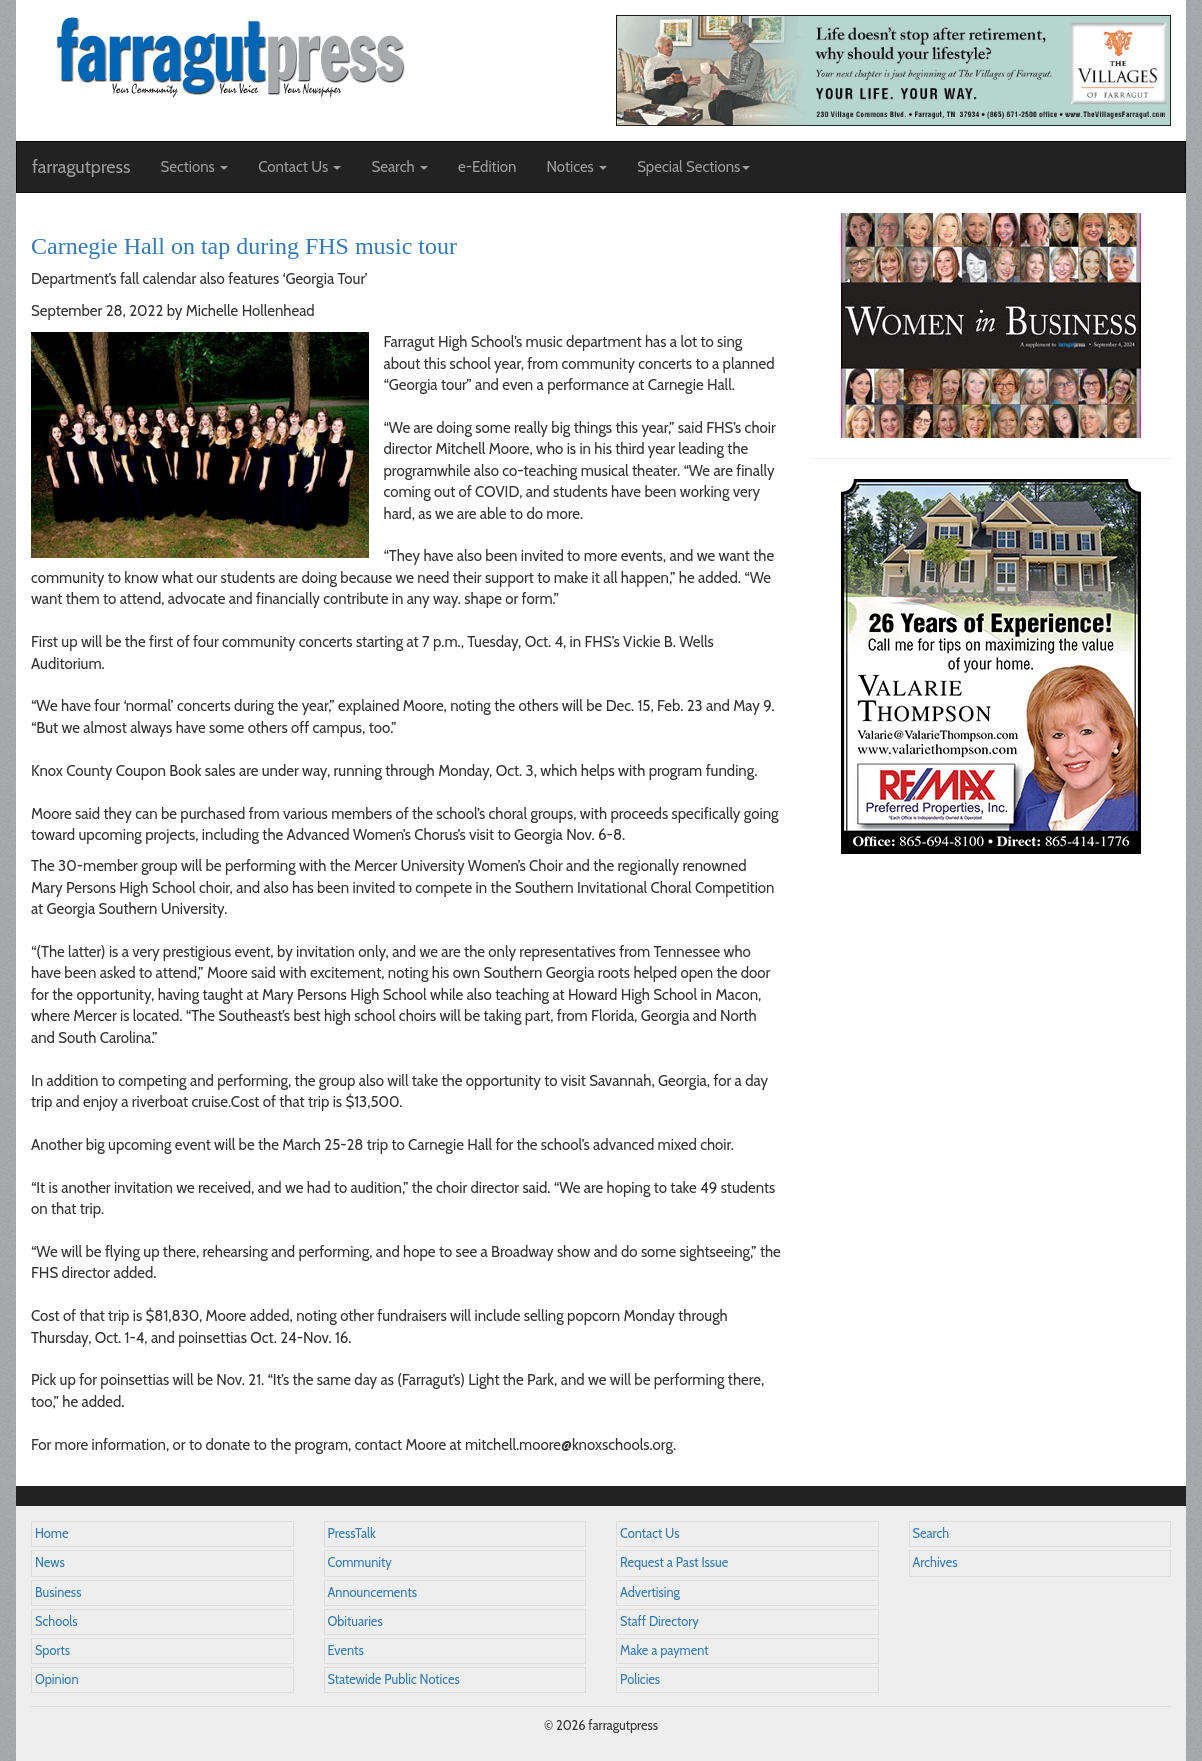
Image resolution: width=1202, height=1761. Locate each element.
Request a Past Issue (674, 1562)
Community (360, 1562)
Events (346, 1650)
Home (52, 1533)
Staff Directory (659, 1621)
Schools (56, 1621)
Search (931, 1533)
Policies (640, 1679)
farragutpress (81, 167)
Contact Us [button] (299, 167)
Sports (52, 1650)
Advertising (650, 1592)
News (50, 1562)
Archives (935, 1562)
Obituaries (355, 1621)
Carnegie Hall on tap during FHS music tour (244, 246)
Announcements (372, 1592)
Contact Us (649, 1533)
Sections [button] (194, 167)
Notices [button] (576, 167)
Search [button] (399, 167)
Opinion (57, 1679)
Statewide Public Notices (394, 1679)
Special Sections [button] (693, 167)
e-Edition (487, 167)
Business (58, 1592)
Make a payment (664, 1650)
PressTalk (352, 1533)
